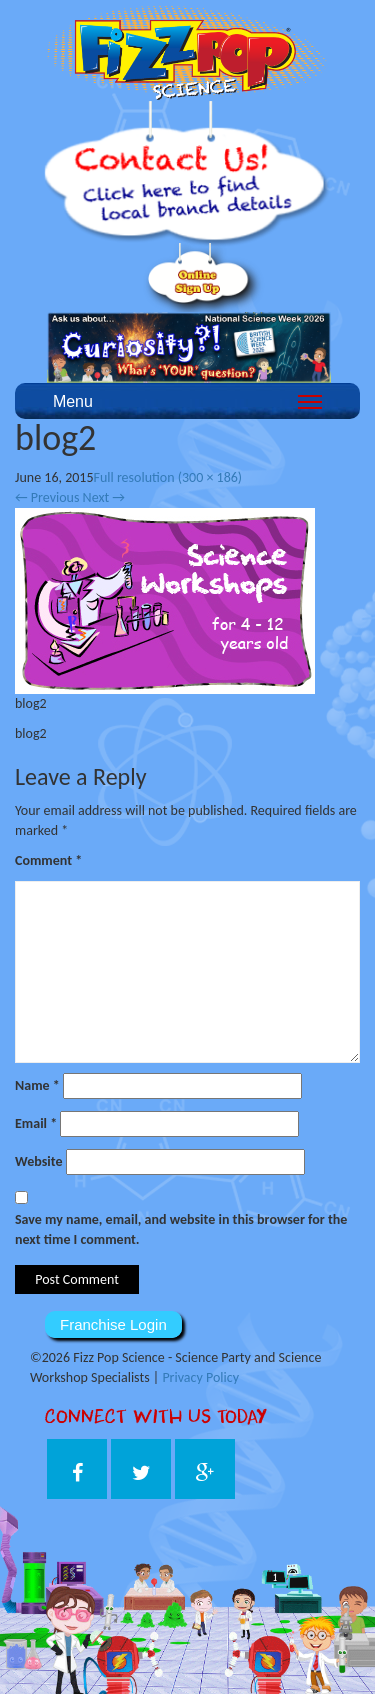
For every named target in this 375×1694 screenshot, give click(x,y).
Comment (48, 860)
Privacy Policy (200, 1377)
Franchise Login (113, 1324)
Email (36, 1123)
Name (37, 1085)
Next (104, 497)
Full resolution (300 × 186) (168, 477)
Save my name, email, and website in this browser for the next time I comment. (181, 1229)
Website (38, 1161)
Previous (47, 497)
